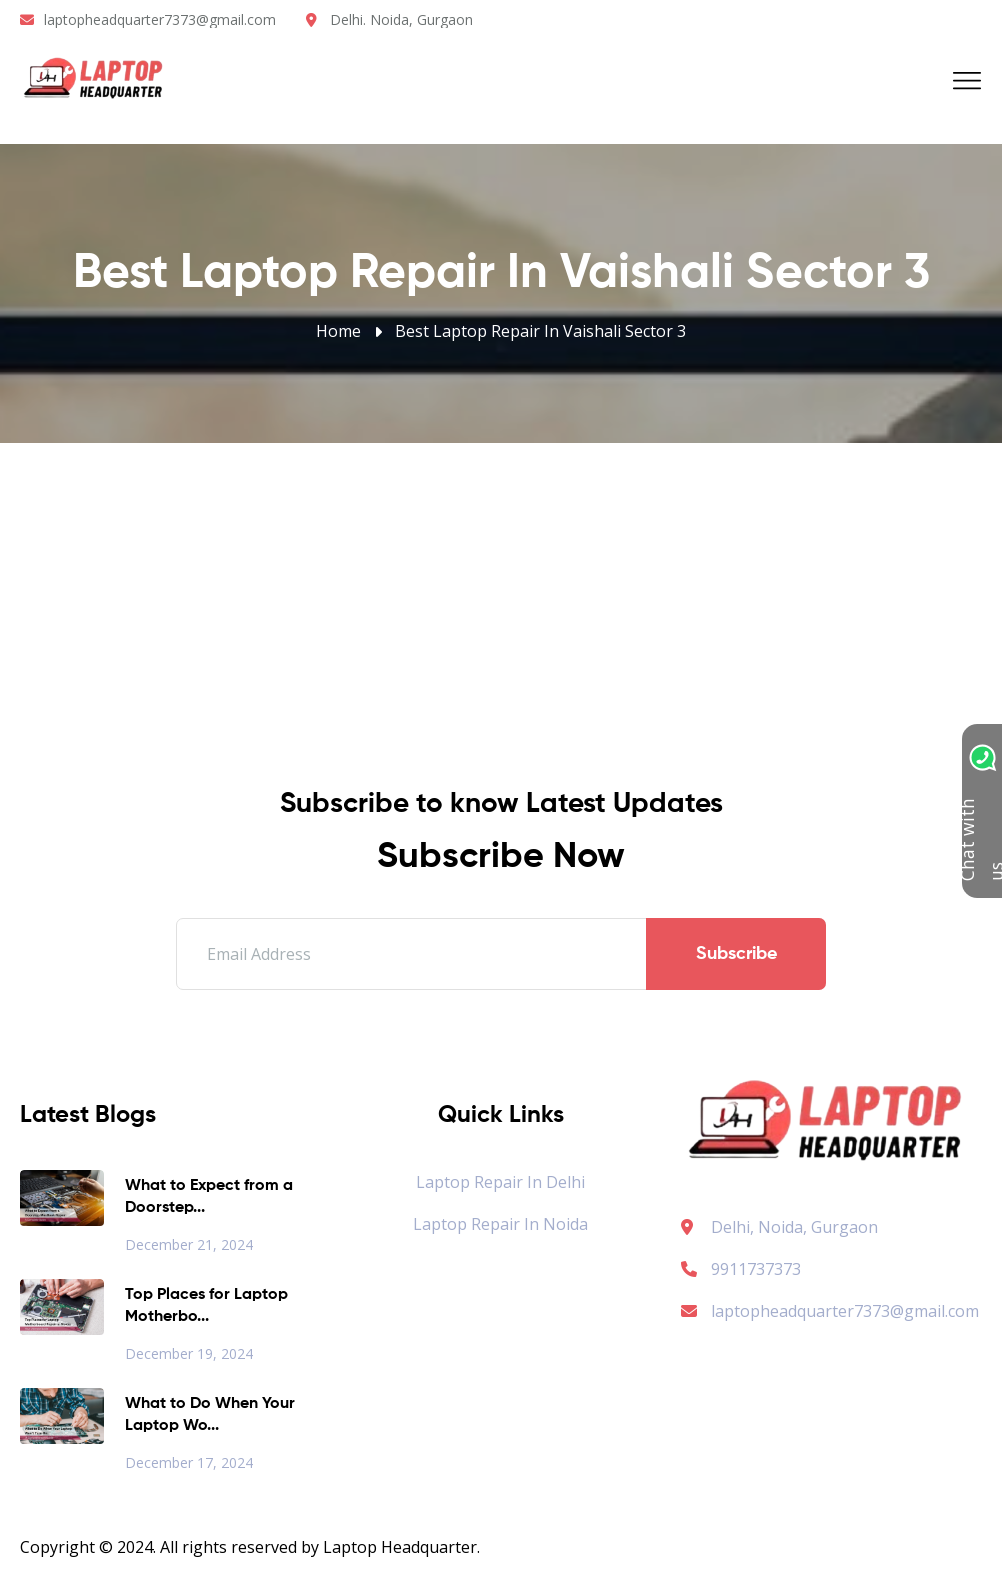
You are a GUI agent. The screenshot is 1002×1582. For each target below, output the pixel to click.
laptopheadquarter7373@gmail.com (160, 19)
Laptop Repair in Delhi (500, 1182)
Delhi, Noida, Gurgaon (794, 1227)
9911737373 (741, 1269)
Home (338, 331)
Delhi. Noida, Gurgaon (401, 19)
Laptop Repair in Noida (500, 1224)
